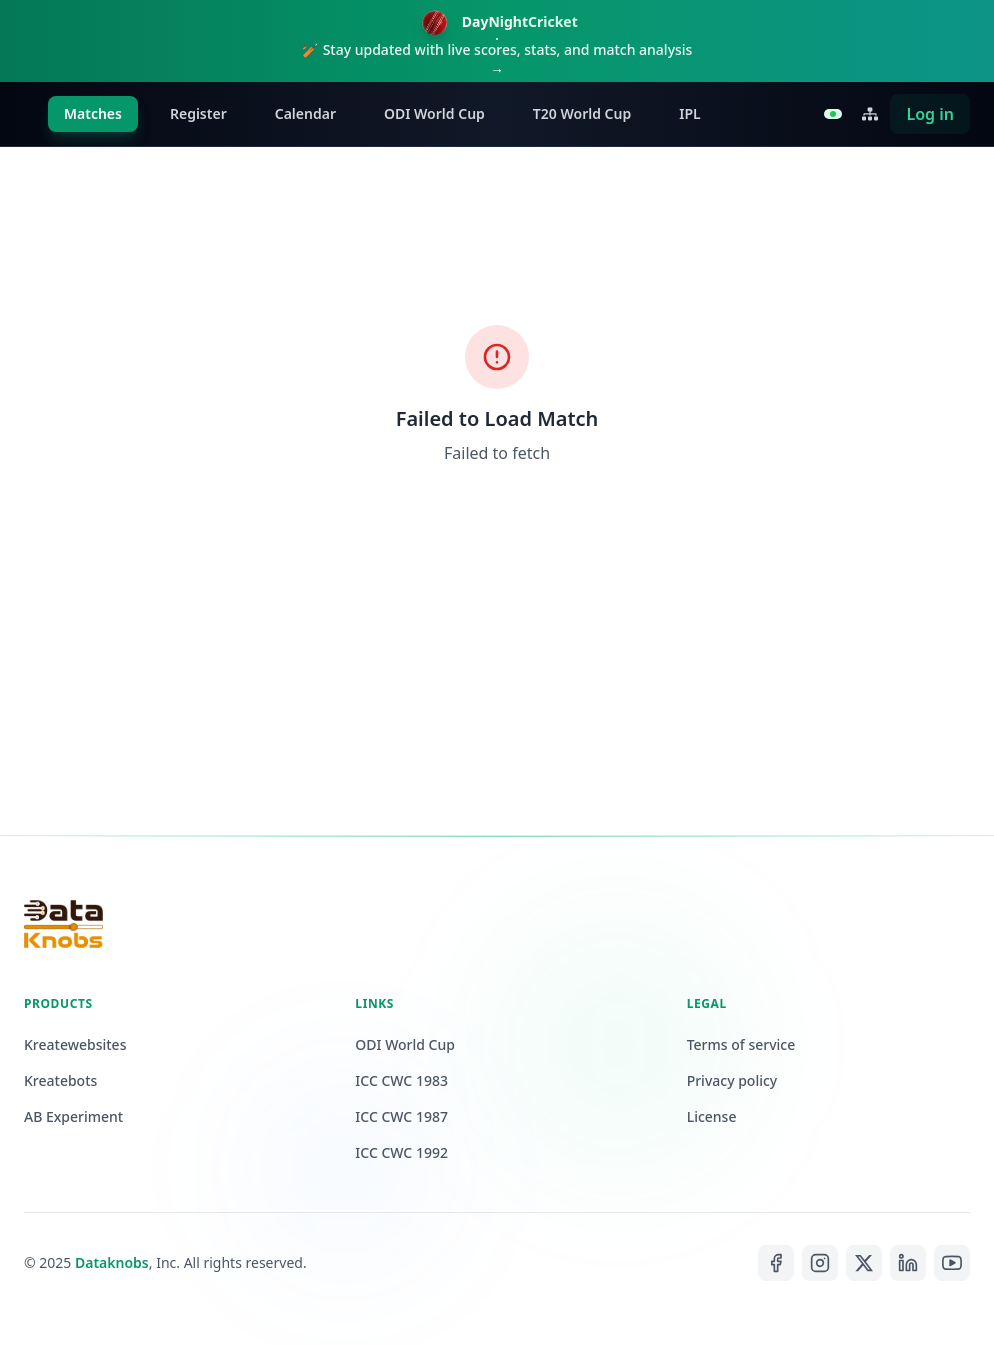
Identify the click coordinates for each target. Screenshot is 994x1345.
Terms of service (741, 1044)
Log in (930, 114)
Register (198, 113)
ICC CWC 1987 (401, 1116)
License (712, 1116)
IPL (689, 113)
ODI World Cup (434, 113)
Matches (93, 113)
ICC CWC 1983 (401, 1080)
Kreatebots (60, 1080)
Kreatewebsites (75, 1044)
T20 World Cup (582, 113)
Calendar (305, 113)
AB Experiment (73, 1116)
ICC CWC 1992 (401, 1152)
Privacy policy (732, 1080)
